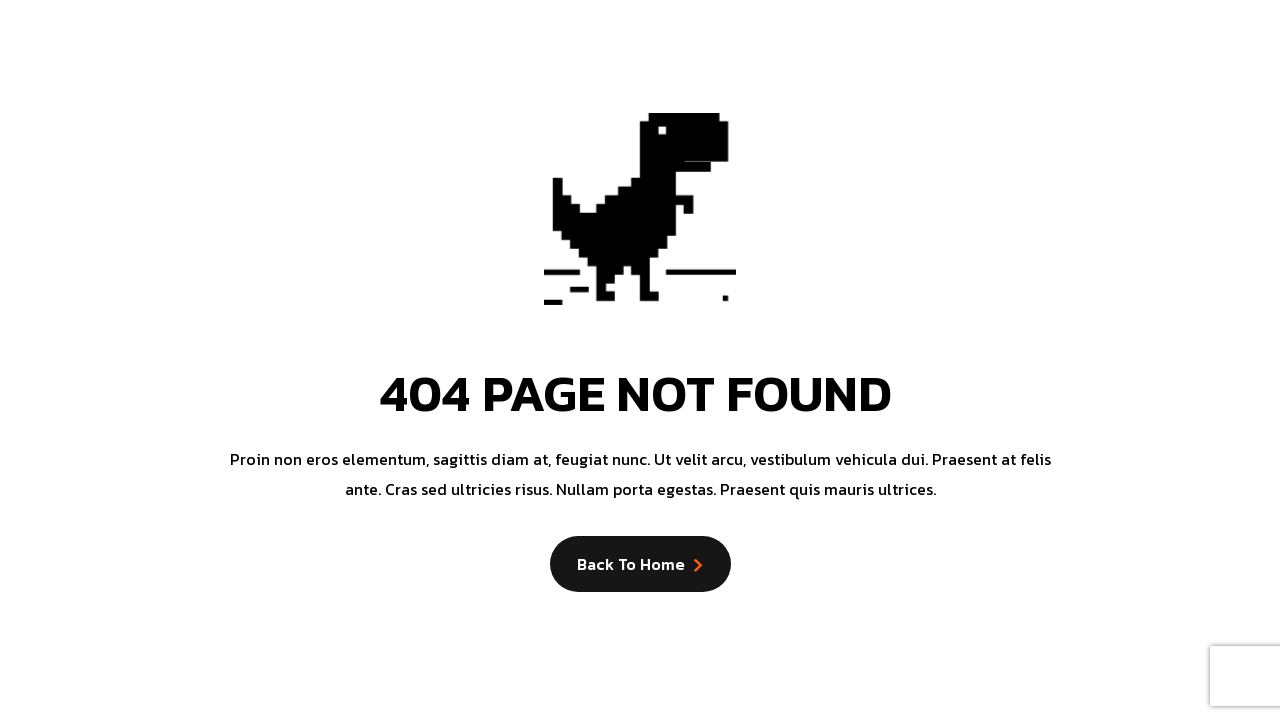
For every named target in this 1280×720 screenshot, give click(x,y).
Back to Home (631, 564)
